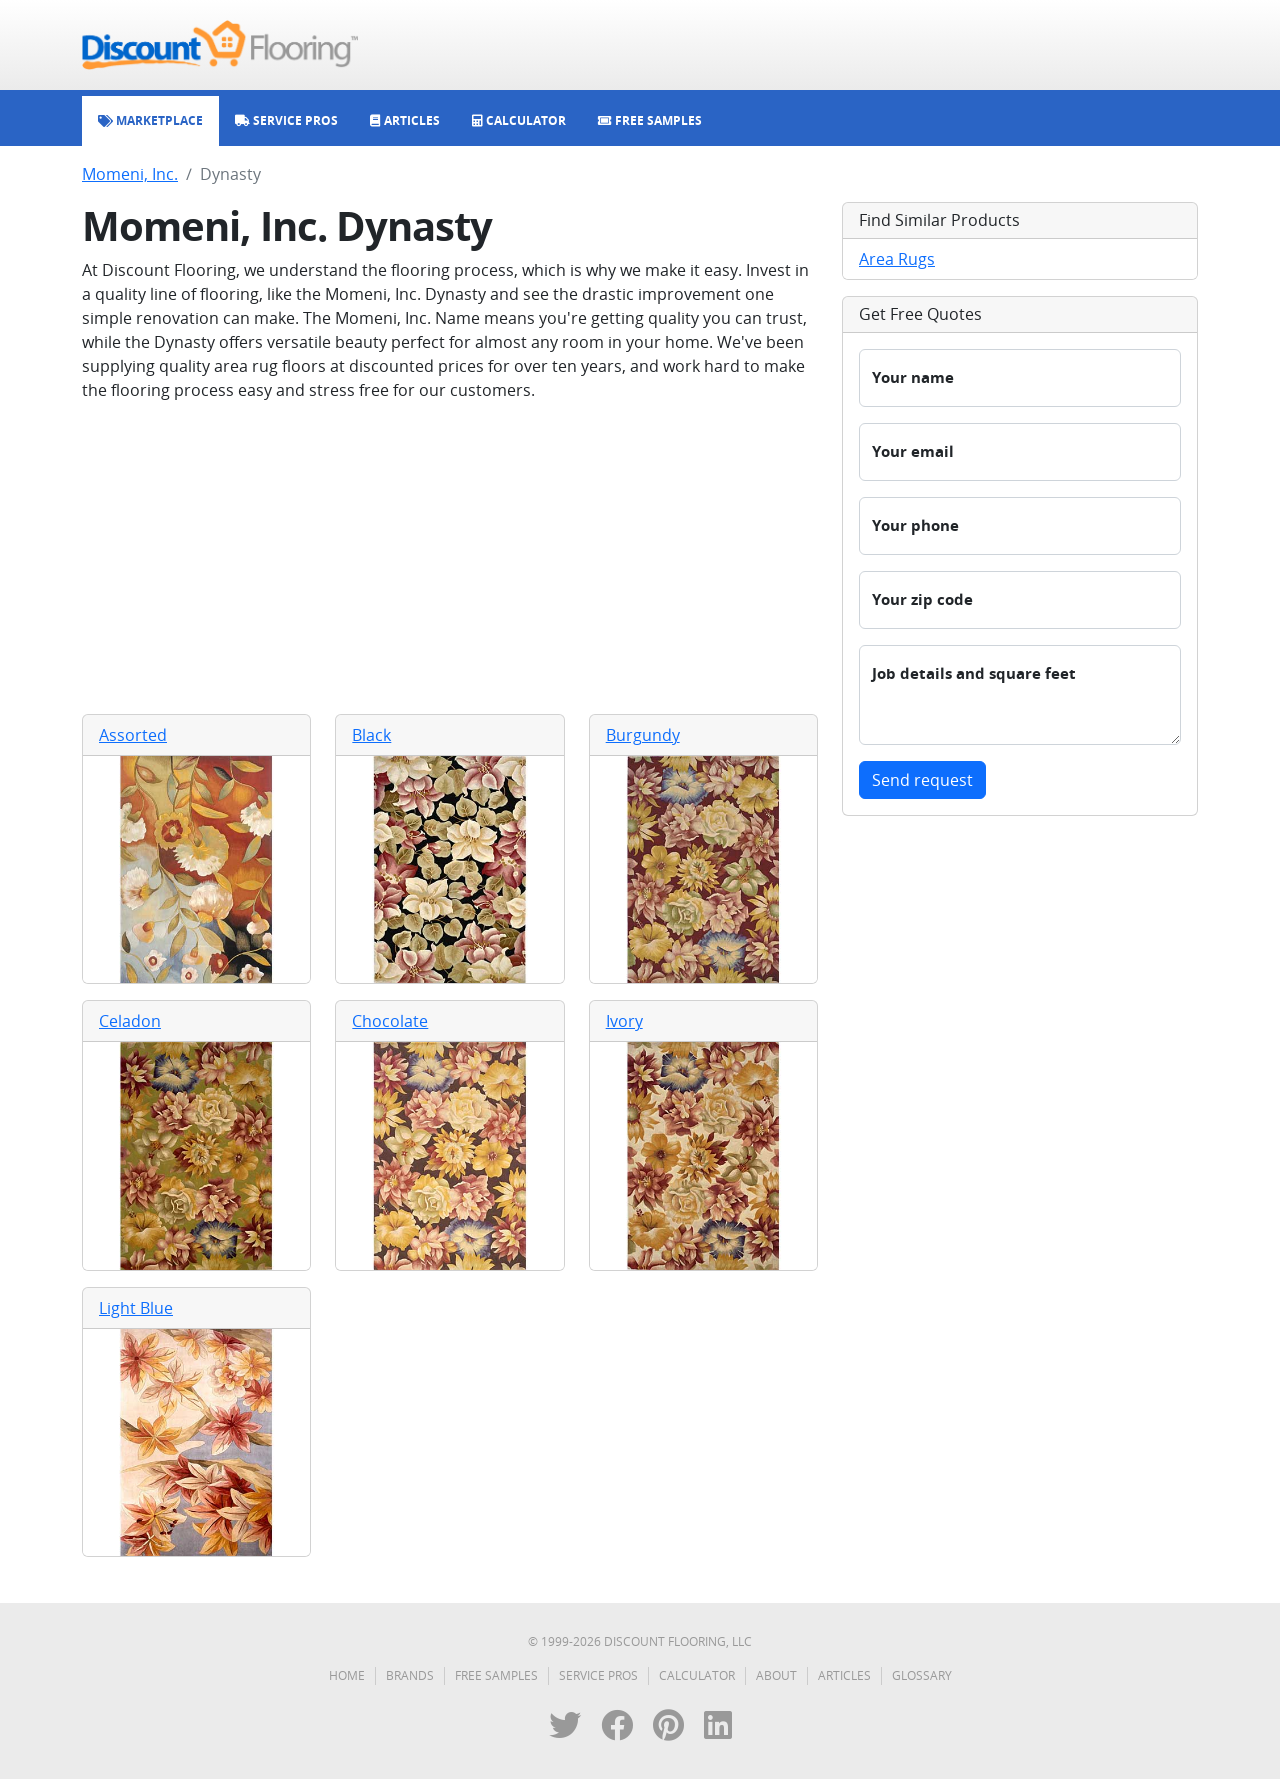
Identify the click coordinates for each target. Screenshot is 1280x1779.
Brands (410, 1675)
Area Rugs (897, 259)
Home (347, 1675)
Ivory (624, 1021)
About (776, 1675)
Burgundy (643, 735)
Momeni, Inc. (130, 174)
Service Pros (598, 1675)
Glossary (922, 1675)
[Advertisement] (450, 558)
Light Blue (136, 1308)
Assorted (133, 735)
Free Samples (496, 1675)
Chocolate (390, 1021)
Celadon (130, 1021)
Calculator (697, 1675)
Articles (844, 1675)
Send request (922, 780)
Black (371, 735)
